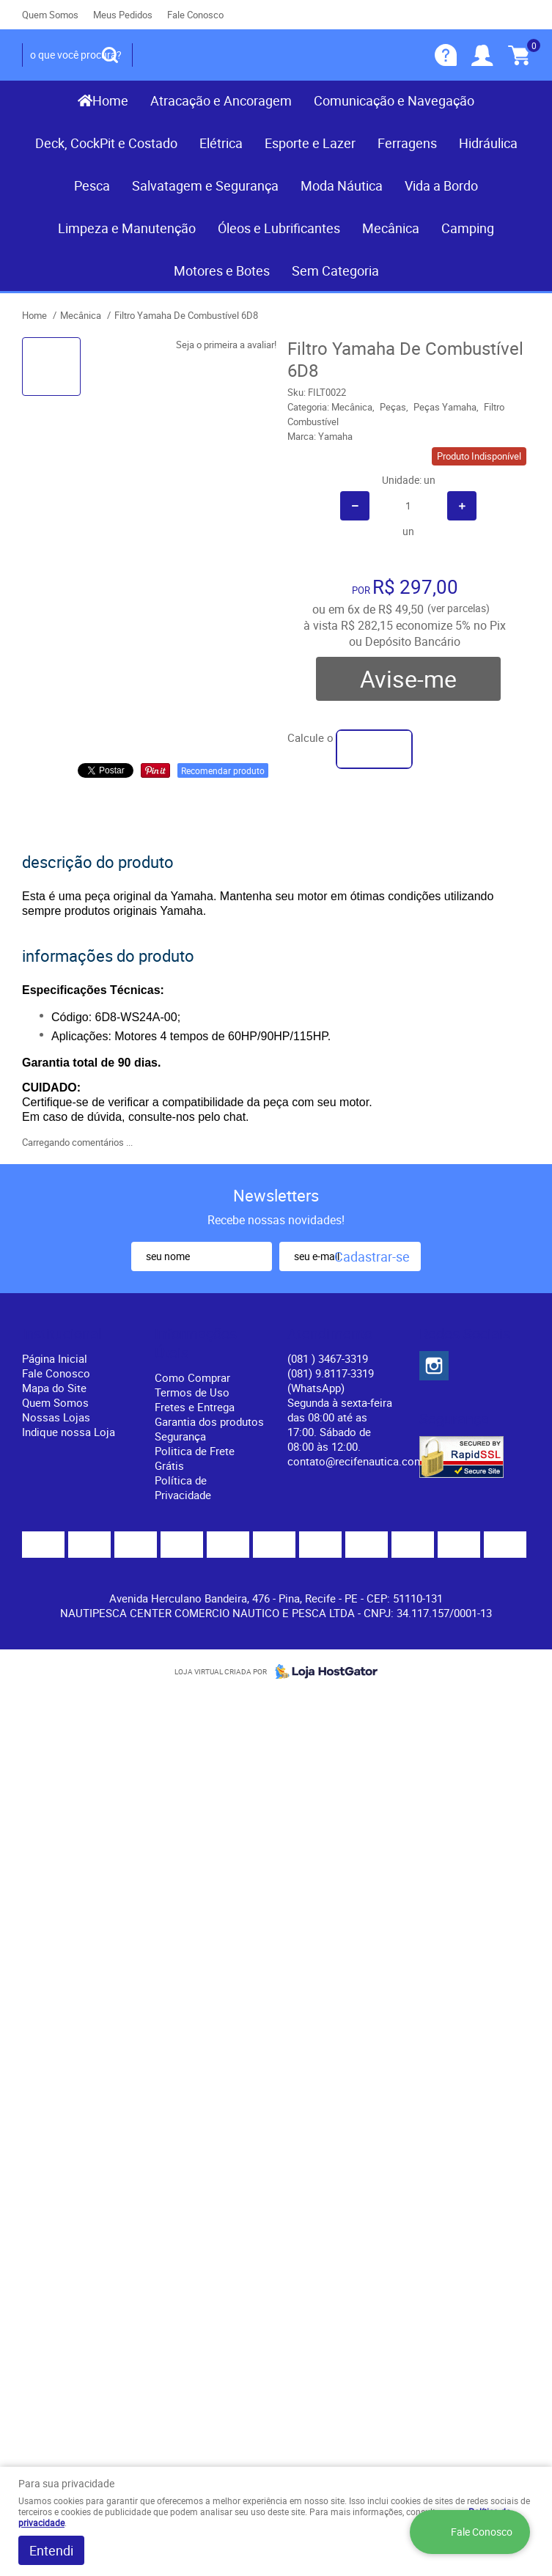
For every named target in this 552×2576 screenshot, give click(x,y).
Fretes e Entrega (195, 1406)
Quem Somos (50, 14)
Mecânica (390, 228)
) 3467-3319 (327, 1358)
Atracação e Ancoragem (221, 100)
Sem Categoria (335, 270)
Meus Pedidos (122, 14)
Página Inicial (54, 1358)
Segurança (180, 1436)
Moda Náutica (342, 185)
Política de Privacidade (183, 1487)
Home (110, 100)
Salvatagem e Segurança (205, 185)
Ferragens (407, 143)
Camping (467, 228)
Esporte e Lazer (310, 143)
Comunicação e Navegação (394, 100)
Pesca (92, 185)
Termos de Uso (192, 1392)
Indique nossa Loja (68, 1431)
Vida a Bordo (441, 185)
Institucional (62, 1334)
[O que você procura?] (110, 55)
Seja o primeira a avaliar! (226, 344)
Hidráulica (488, 143)
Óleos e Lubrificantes (279, 228)
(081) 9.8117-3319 (330, 1380)
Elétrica (221, 143)
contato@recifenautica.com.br (361, 1461)
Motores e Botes (222, 270)
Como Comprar (192, 1377)
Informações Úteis (196, 1344)
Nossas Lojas (56, 1417)
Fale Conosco (195, 14)
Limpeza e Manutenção (127, 228)
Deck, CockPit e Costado (106, 143)
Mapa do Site (54, 1387)
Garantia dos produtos (209, 1421)
